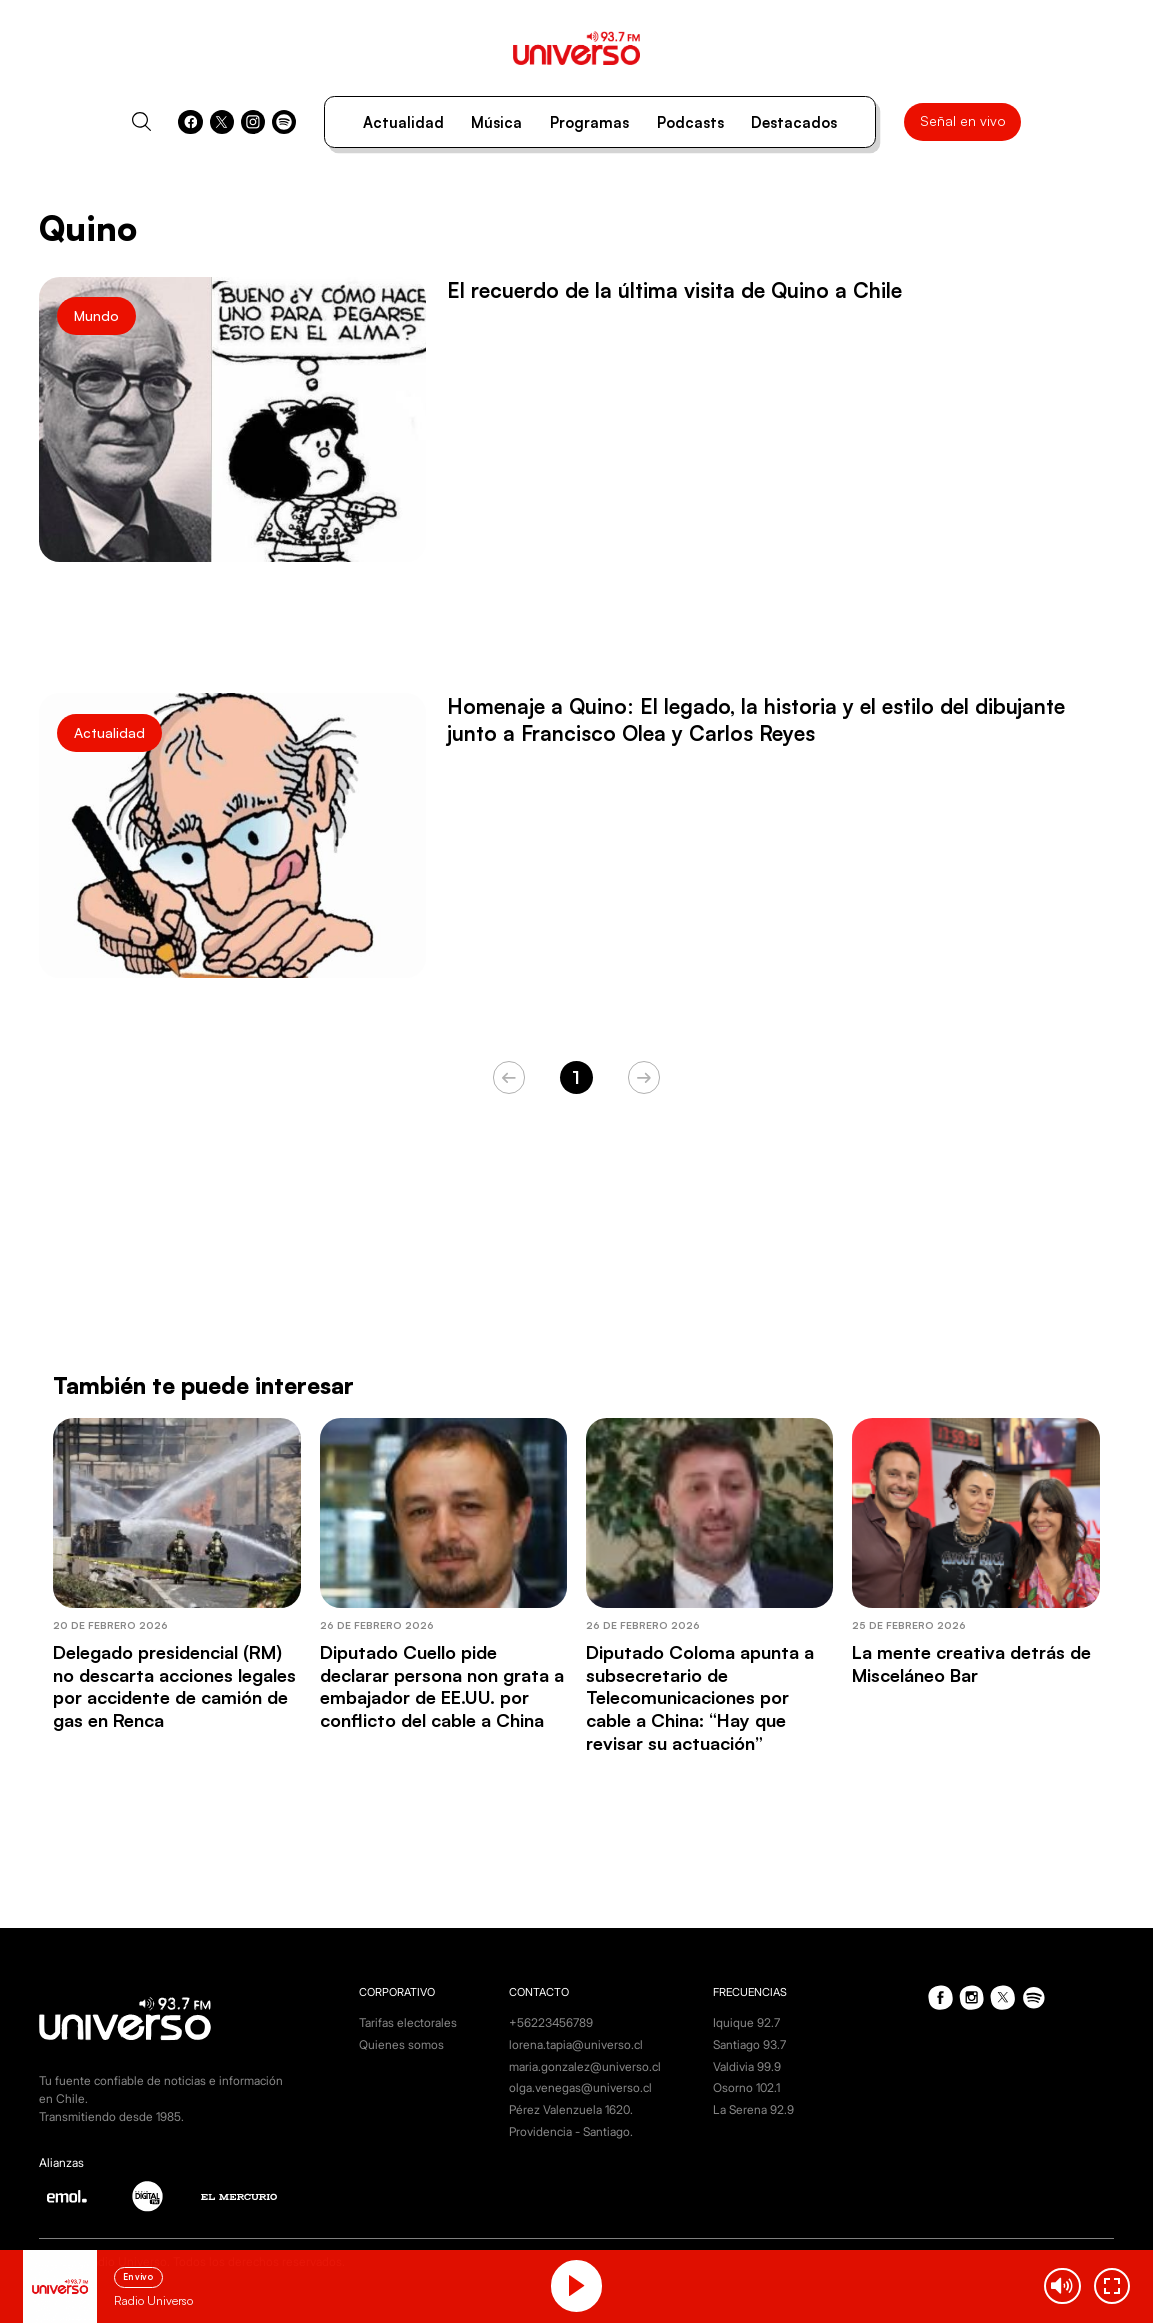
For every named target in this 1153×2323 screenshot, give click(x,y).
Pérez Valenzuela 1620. (571, 2109)
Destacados (794, 122)
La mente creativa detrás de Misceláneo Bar (971, 1663)
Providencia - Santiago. (571, 2131)
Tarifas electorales (408, 2022)
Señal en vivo (963, 120)
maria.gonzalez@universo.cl (585, 2066)
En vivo (138, 2276)
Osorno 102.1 (746, 2087)
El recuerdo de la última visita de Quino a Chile (674, 290)
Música (496, 122)
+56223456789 (551, 2022)
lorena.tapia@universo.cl (576, 2044)
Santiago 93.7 (749, 2044)
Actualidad (403, 122)
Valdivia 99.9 (747, 2066)
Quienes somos (401, 2044)
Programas (589, 122)
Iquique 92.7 (746, 2022)
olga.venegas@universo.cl (580, 2087)
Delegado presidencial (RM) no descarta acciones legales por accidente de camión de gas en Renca (174, 1686)
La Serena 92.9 (753, 2109)
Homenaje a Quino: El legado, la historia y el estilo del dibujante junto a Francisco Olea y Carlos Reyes (756, 719)
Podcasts (690, 122)
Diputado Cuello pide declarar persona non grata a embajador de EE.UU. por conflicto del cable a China (442, 1686)
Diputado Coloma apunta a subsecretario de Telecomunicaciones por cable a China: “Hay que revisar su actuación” (700, 1697)
